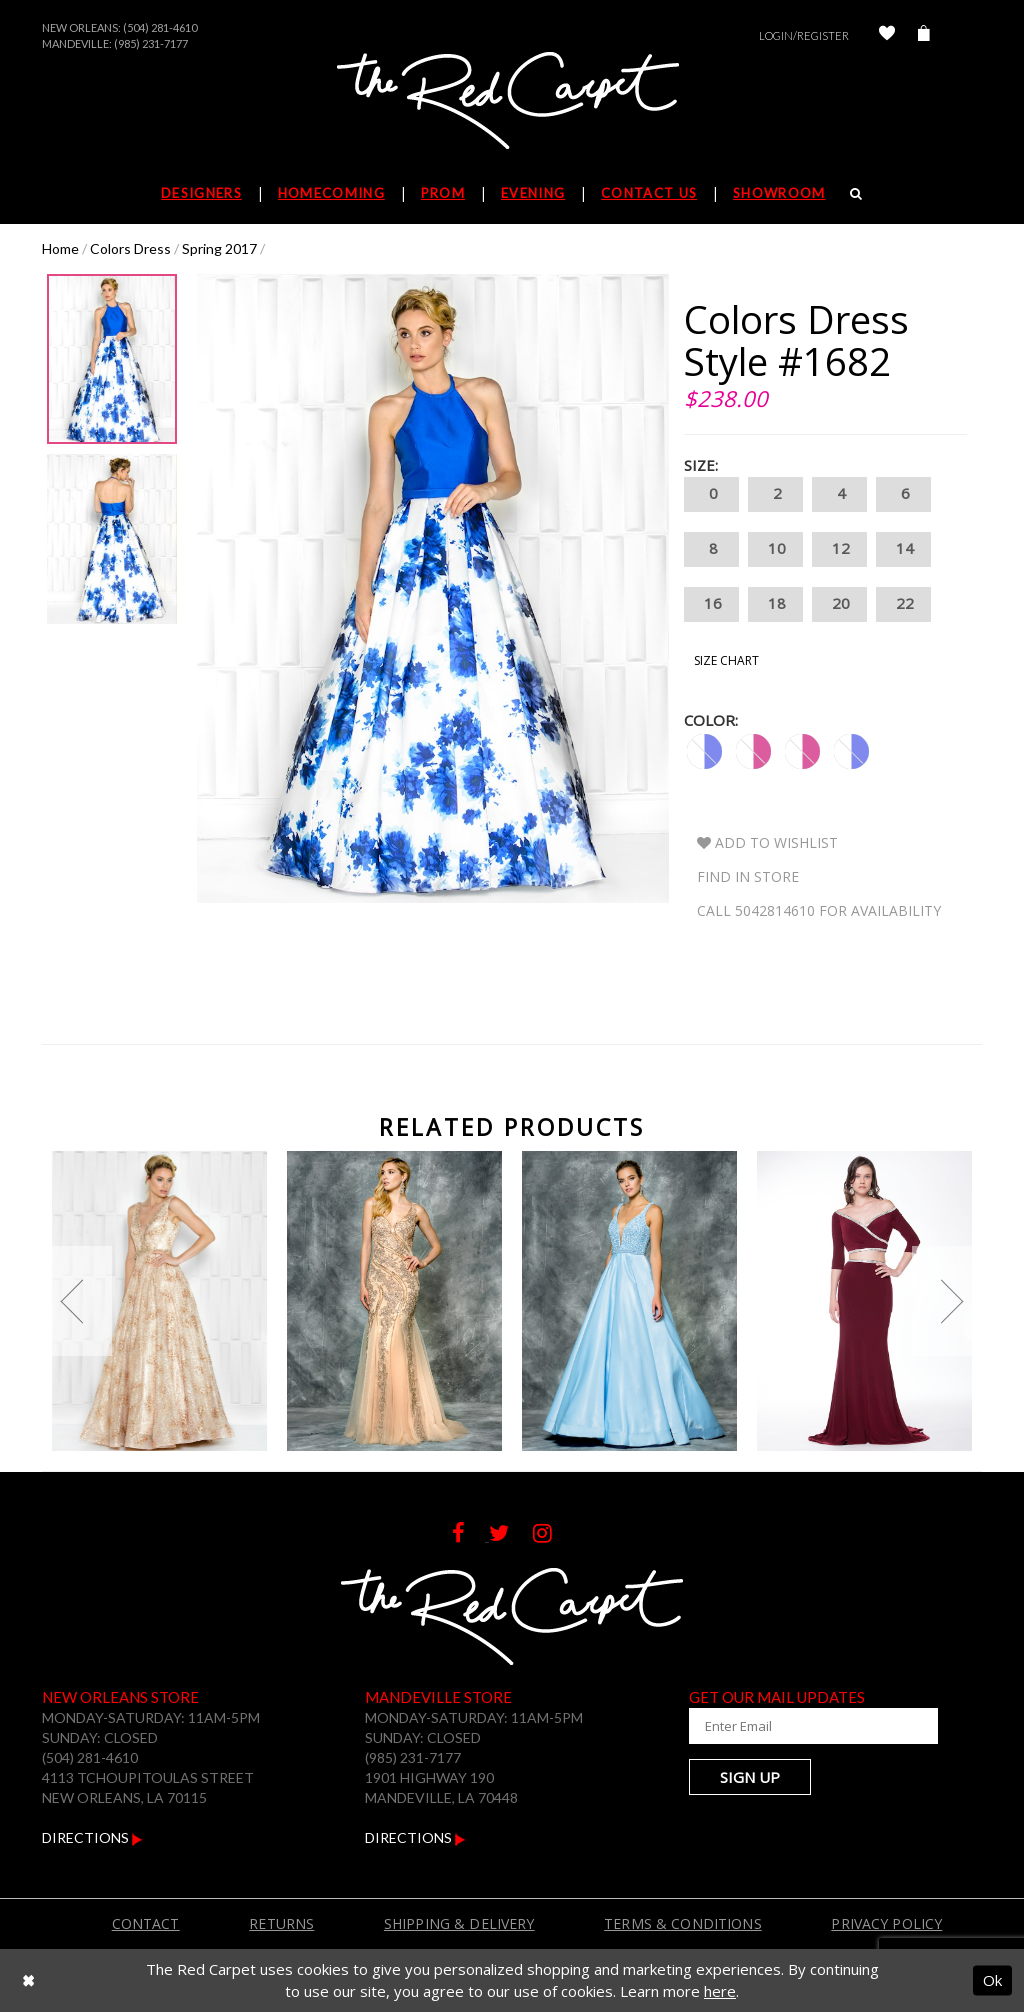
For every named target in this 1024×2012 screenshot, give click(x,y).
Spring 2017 (219, 248)
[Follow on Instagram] (552, 1535)
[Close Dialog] (28, 1980)
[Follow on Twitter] (511, 1535)
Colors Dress (130, 248)
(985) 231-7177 (151, 43)
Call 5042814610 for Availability (819, 910)
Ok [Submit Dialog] (992, 1980)
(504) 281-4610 (160, 27)
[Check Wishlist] (887, 35)
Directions (92, 1837)
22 (903, 604)
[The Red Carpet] (512, 102)
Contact (146, 1923)
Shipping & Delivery (459, 1923)
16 (711, 604)
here (720, 1991)
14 (903, 549)
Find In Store (748, 876)
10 (775, 549)
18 (775, 604)
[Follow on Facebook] (470, 1535)
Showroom (779, 193)
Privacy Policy (886, 1923)
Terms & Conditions (683, 1923)
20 (839, 604)
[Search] (856, 193)
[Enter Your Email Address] (787, 1726)
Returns (281, 1923)
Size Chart (726, 660)
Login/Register (804, 35)
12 (839, 549)
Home (60, 248)
